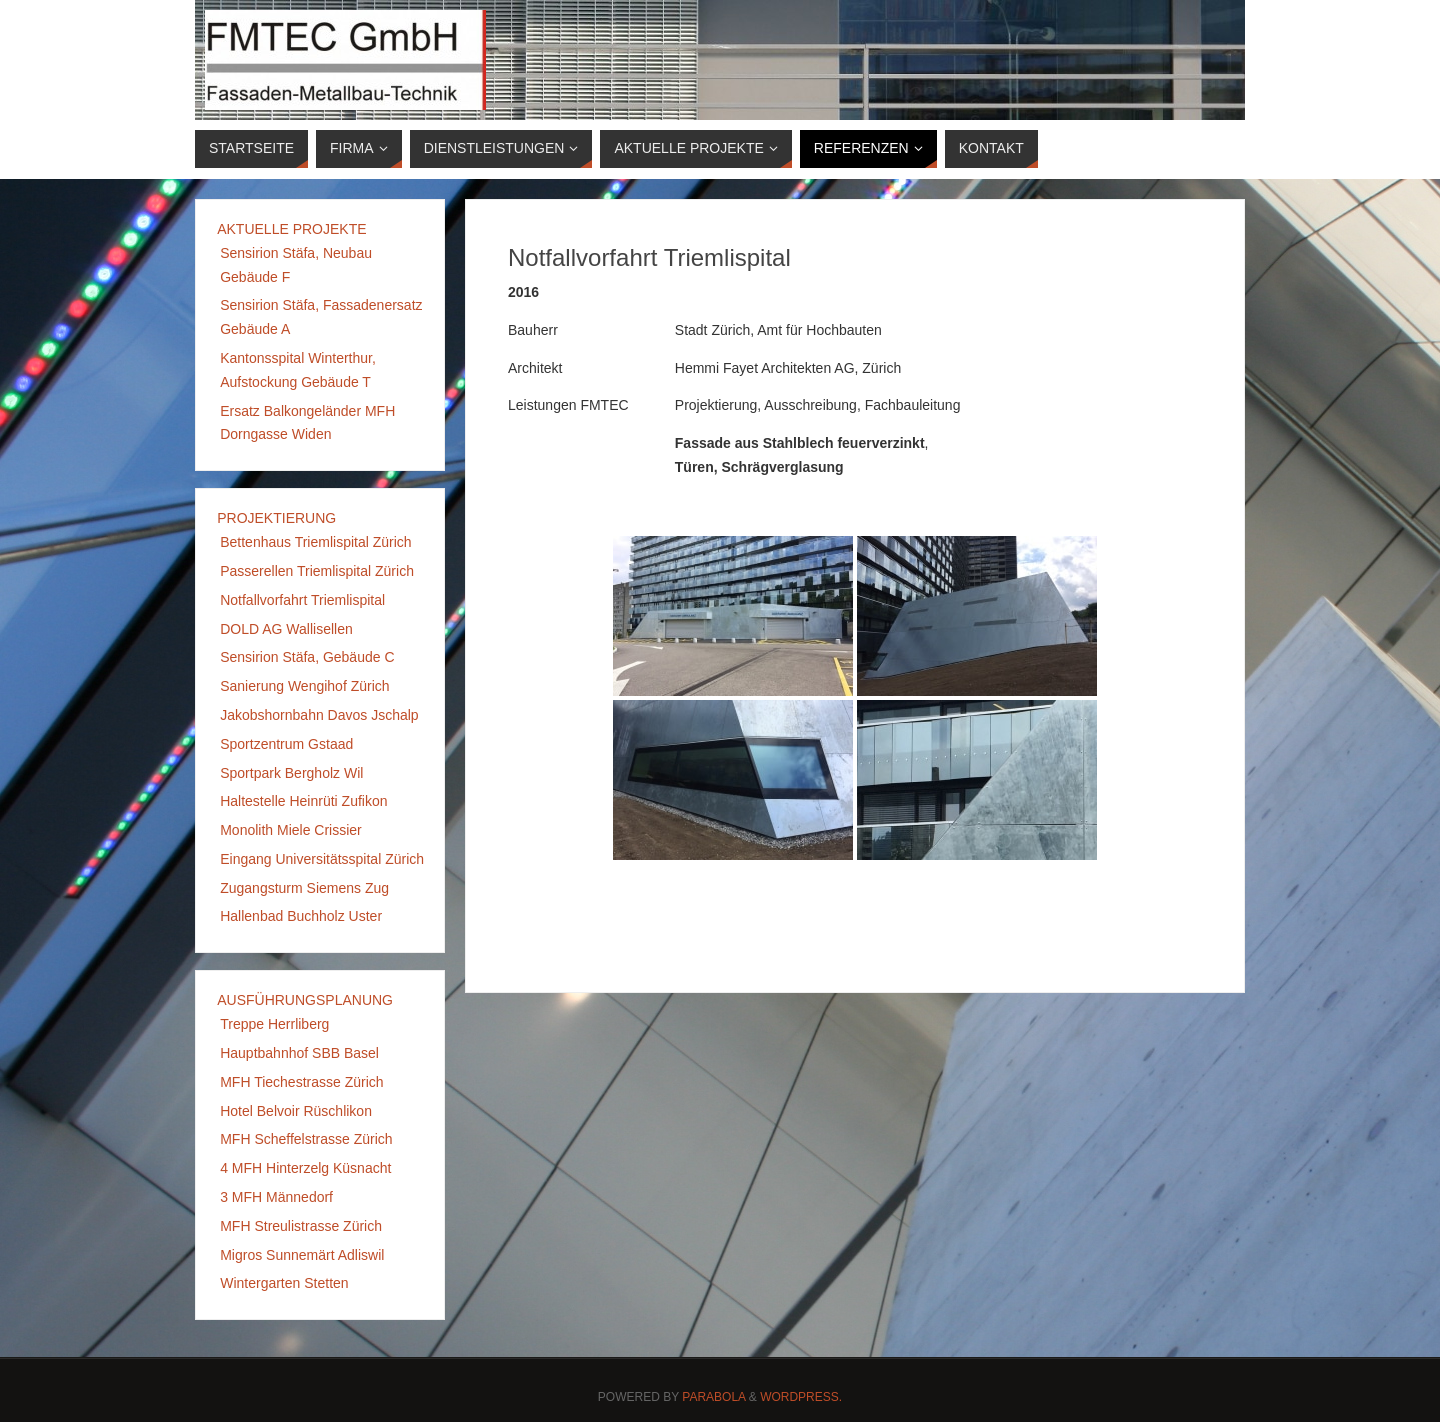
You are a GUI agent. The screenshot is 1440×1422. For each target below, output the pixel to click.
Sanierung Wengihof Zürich (304, 686)
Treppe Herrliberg (274, 1024)
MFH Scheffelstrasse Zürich (306, 1139)
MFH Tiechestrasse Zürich (301, 1082)
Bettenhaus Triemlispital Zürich (315, 542)
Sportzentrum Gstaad (286, 744)
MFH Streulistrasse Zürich (301, 1226)
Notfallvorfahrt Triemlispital (302, 600)
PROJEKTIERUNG (276, 518)
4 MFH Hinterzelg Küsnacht (305, 1168)
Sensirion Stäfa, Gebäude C (307, 657)
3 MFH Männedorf (276, 1197)
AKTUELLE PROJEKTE (291, 229)
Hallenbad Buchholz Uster (301, 916)
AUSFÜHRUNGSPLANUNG (305, 1000)
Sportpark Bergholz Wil (291, 773)
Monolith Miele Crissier (291, 830)
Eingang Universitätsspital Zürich (322, 859)
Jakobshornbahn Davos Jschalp (319, 715)
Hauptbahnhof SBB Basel (299, 1053)
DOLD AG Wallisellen (286, 629)
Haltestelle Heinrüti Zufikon (303, 801)
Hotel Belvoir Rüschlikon (296, 1111)
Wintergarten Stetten (284, 1283)
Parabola (713, 1397)
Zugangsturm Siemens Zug (304, 888)
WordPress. (801, 1397)
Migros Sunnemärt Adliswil (302, 1255)
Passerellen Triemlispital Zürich (317, 571)
